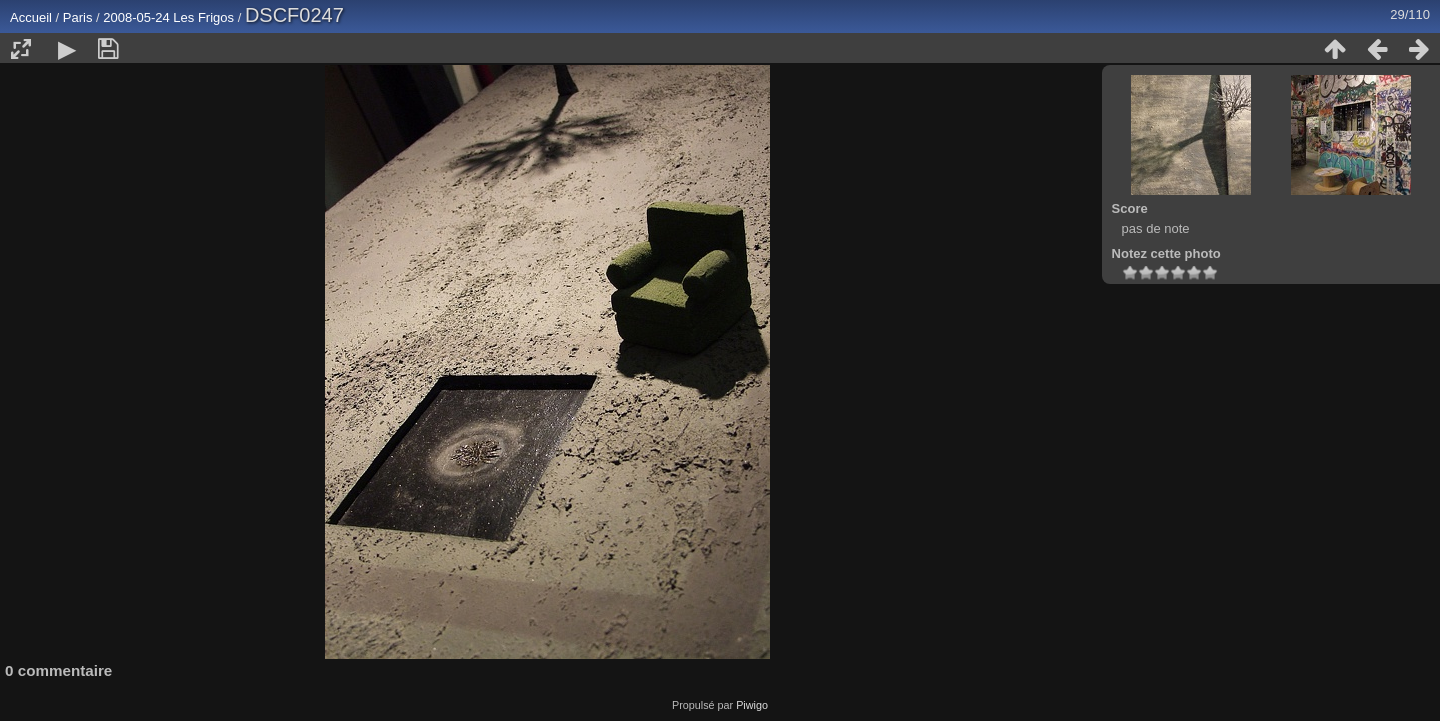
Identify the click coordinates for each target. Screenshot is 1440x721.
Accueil (31, 17)
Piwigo (752, 705)
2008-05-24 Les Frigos (170, 17)
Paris (78, 17)
